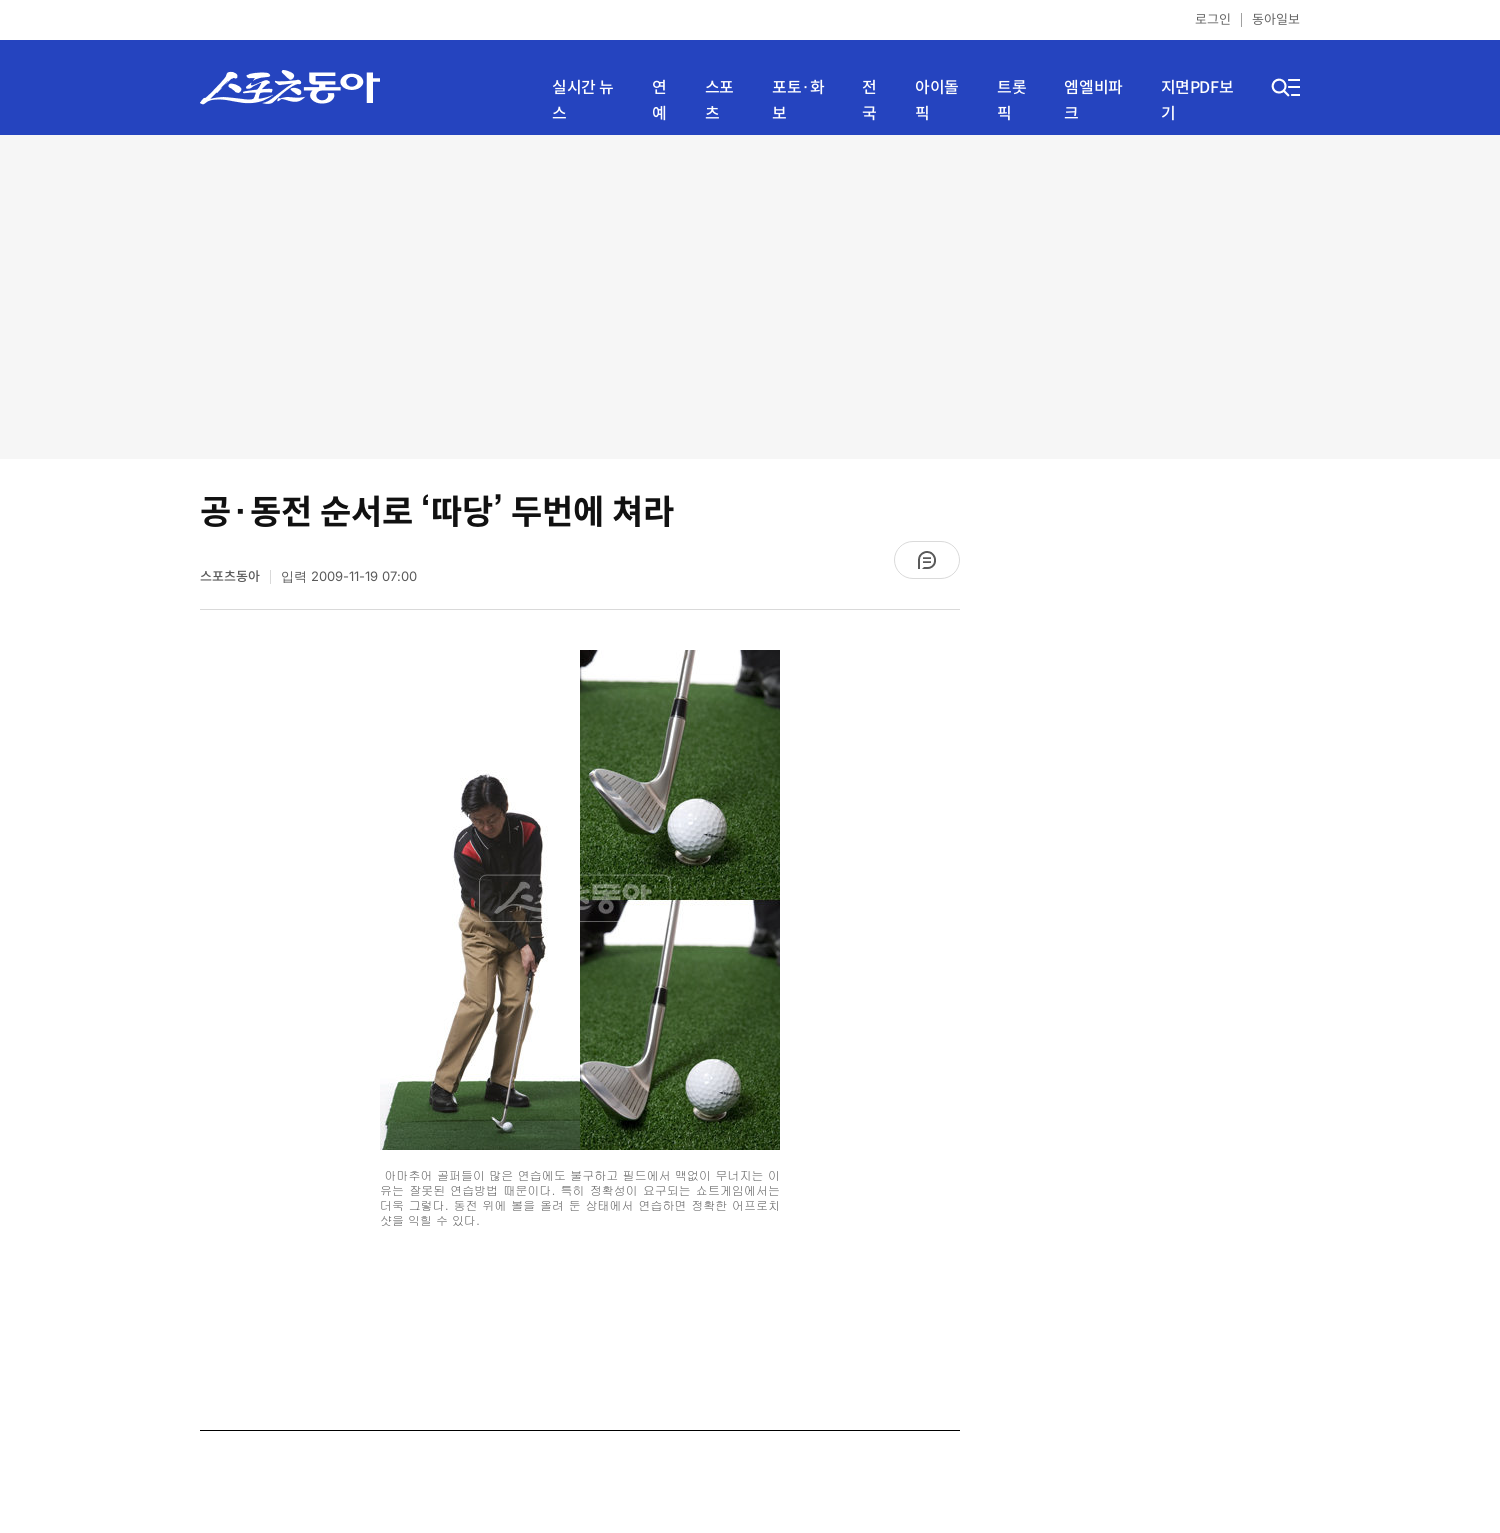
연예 (659, 100)
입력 (349, 576)
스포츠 (719, 100)
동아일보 (1276, 19)
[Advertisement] (750, 295)
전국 (869, 100)
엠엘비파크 (1093, 100)
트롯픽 (1011, 100)
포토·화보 (798, 100)
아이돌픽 (937, 100)
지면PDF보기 (1197, 100)
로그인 (1213, 19)
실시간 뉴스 (583, 100)
